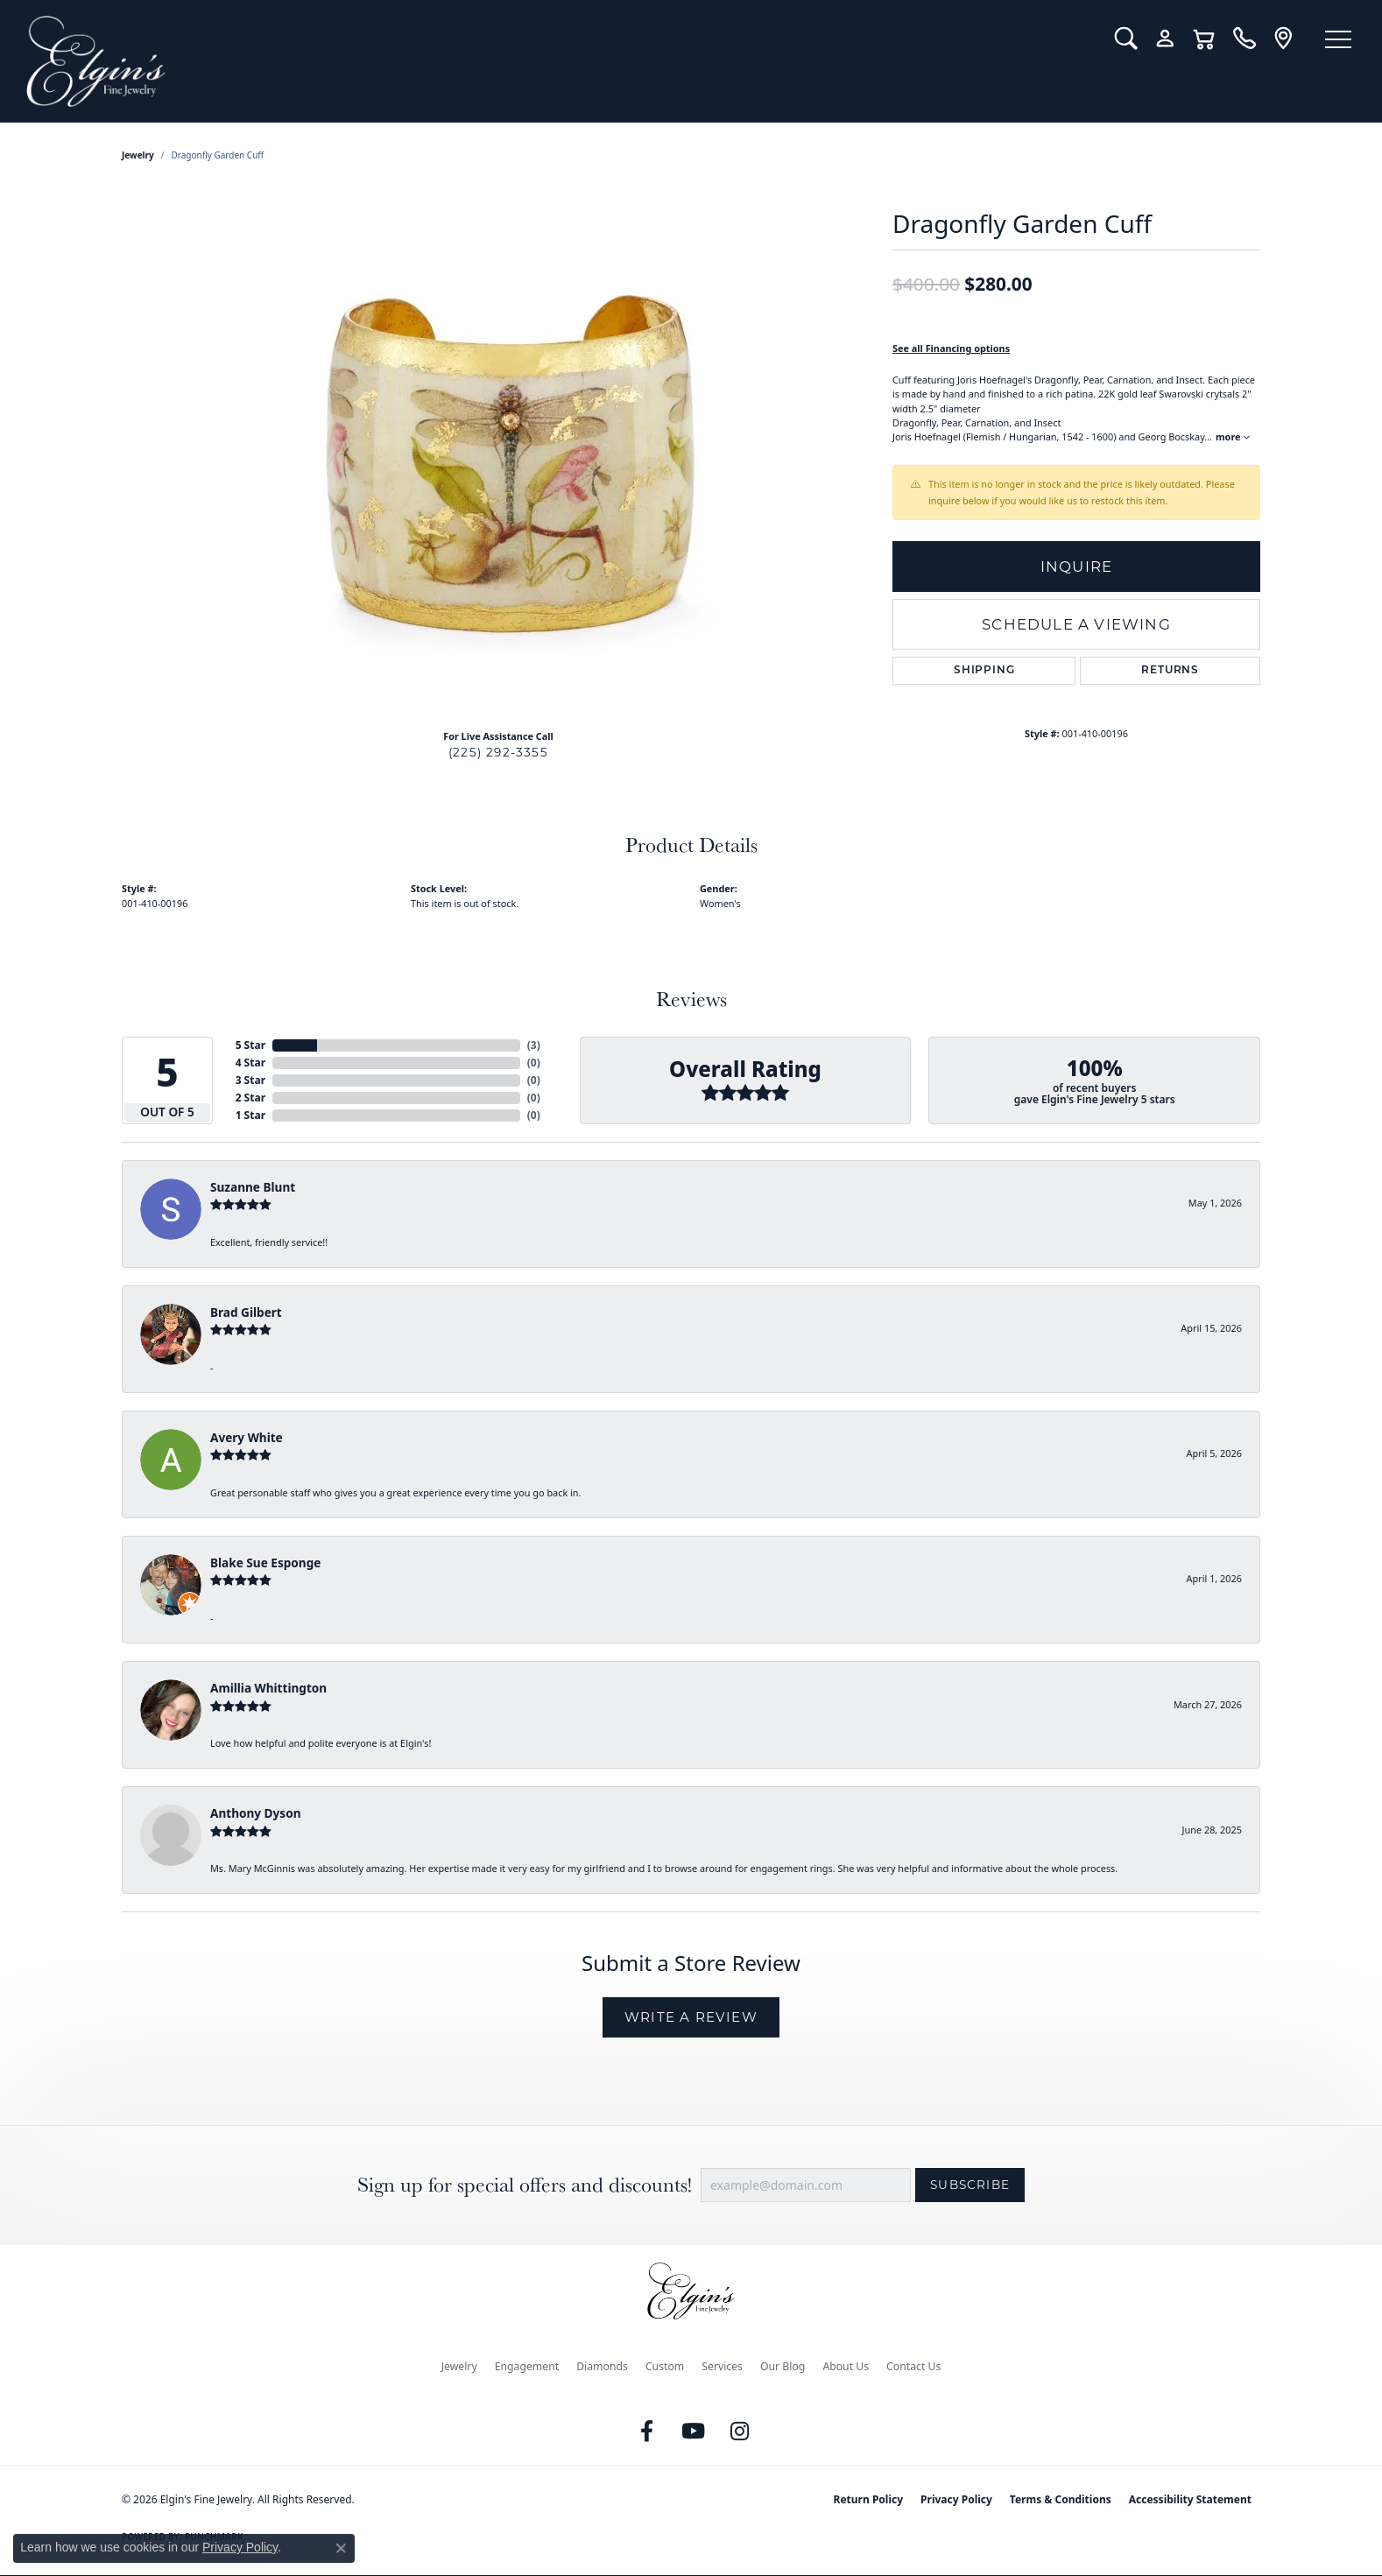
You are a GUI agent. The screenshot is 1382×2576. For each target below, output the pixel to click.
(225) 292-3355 (498, 752)
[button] (1126, 38)
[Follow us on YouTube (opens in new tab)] (693, 2431)
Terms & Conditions (1060, 2499)
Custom (664, 2366)
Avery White (246, 1437)
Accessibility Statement (1190, 2499)
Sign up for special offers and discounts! (524, 2185)
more (1233, 436)
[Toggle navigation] (1338, 39)
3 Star (250, 1080)
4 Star (250, 1062)
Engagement (527, 2366)
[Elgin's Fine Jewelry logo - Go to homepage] (557, 61)
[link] (1244, 38)
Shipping (984, 670)
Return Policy (869, 2499)
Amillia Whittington (268, 1687)
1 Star (250, 1115)
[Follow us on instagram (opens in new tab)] (740, 2431)
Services (722, 2366)
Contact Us (913, 2366)
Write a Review (691, 2017)
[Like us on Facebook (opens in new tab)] (647, 2431)
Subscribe (970, 2185)
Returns (1170, 670)
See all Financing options (951, 348)
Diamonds (602, 2366)
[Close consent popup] (340, 2548)
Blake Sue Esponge (265, 1562)
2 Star (250, 1097)
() (533, 1045)
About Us (845, 2366)
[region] (498, 452)
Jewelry (459, 2366)
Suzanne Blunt (252, 1187)
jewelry (138, 155)
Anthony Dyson (255, 1813)
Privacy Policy (956, 2499)
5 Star (250, 1045)
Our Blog (782, 2366)
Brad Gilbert (246, 1312)
